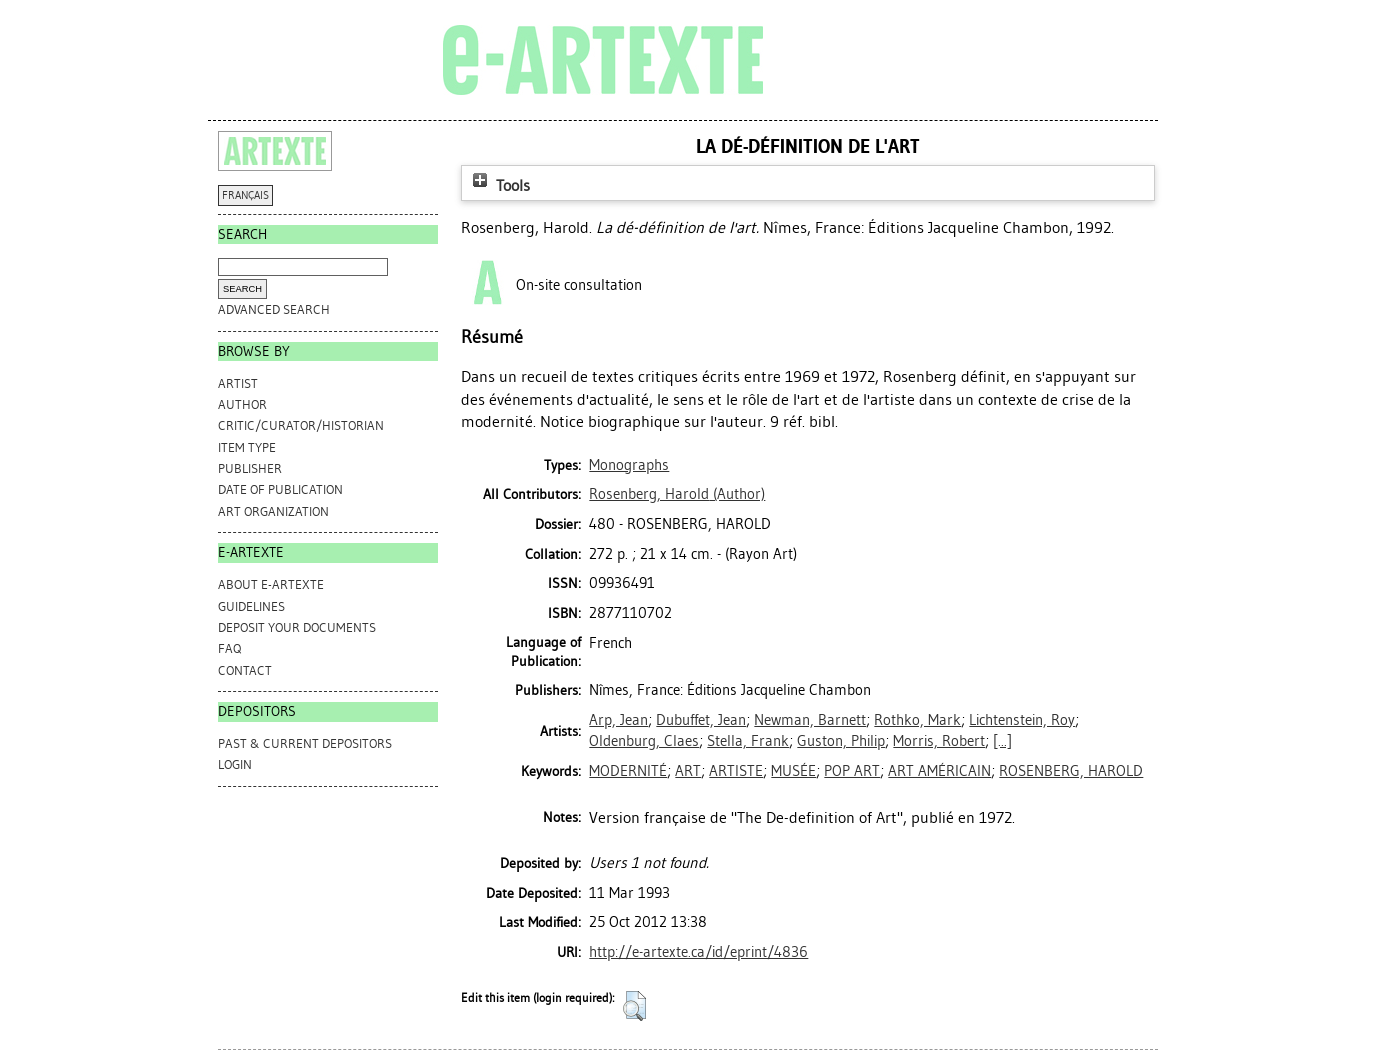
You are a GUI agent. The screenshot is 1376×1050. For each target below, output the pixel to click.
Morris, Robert (939, 741)
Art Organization (273, 511)
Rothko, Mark (917, 720)
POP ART (852, 771)
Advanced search (274, 309)
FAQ (229, 648)
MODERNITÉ (628, 771)
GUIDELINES (251, 606)
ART (688, 771)
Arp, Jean (618, 720)
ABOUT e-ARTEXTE (271, 584)
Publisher (250, 468)
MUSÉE (793, 771)
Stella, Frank (748, 741)
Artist (238, 383)
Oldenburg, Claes (644, 741)
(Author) (677, 494)
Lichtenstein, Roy (1022, 720)
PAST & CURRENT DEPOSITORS (305, 743)
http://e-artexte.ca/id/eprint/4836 (698, 952)
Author (242, 404)
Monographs (629, 465)
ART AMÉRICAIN (939, 771)
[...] (1002, 741)
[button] (634, 1006)
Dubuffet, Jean (701, 720)
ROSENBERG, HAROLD (1071, 771)
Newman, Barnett (810, 720)
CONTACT (245, 670)
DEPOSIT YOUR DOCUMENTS (297, 627)
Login (235, 764)
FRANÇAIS (245, 195)
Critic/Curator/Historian (301, 425)
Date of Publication (280, 489)
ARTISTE (736, 771)
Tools (499, 185)
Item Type (247, 447)
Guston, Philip (841, 741)
